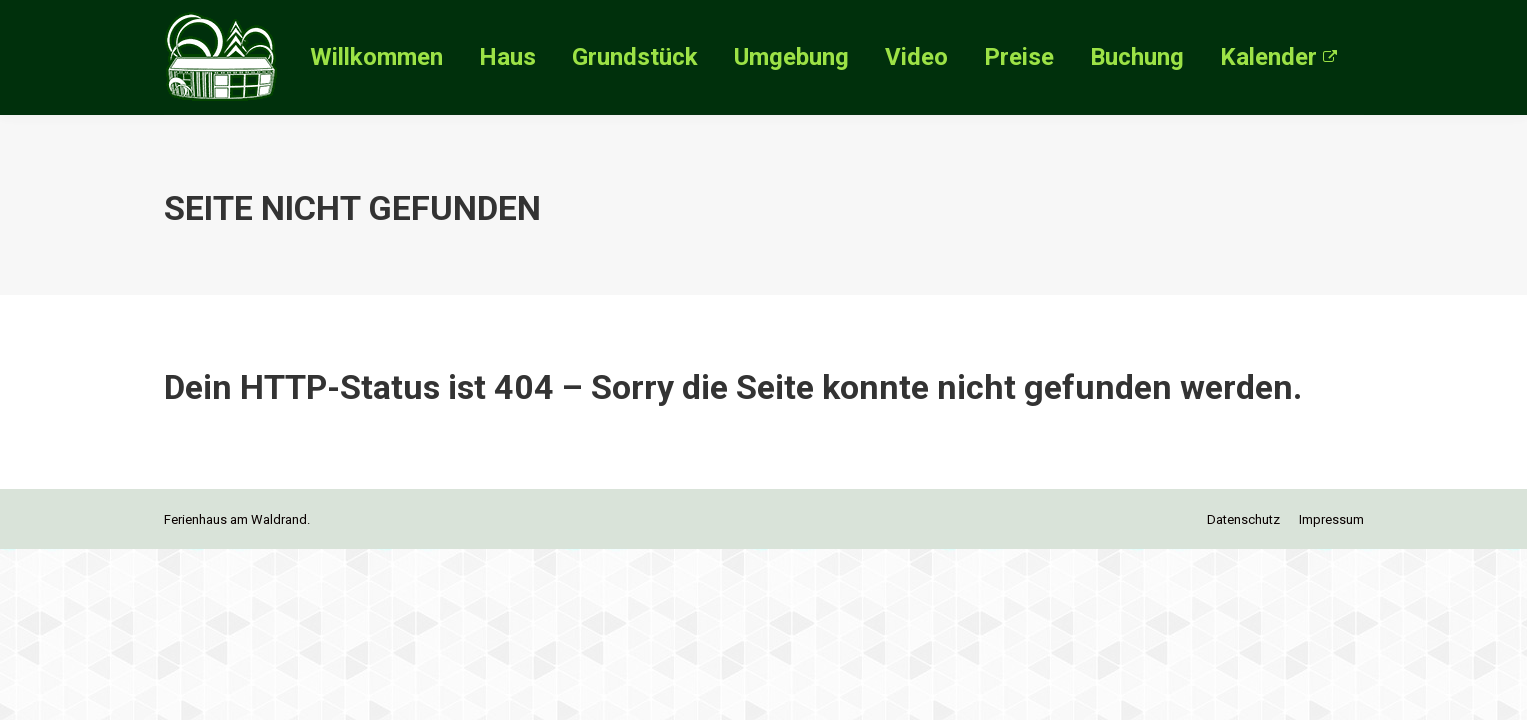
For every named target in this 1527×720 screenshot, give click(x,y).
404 (524, 387)
